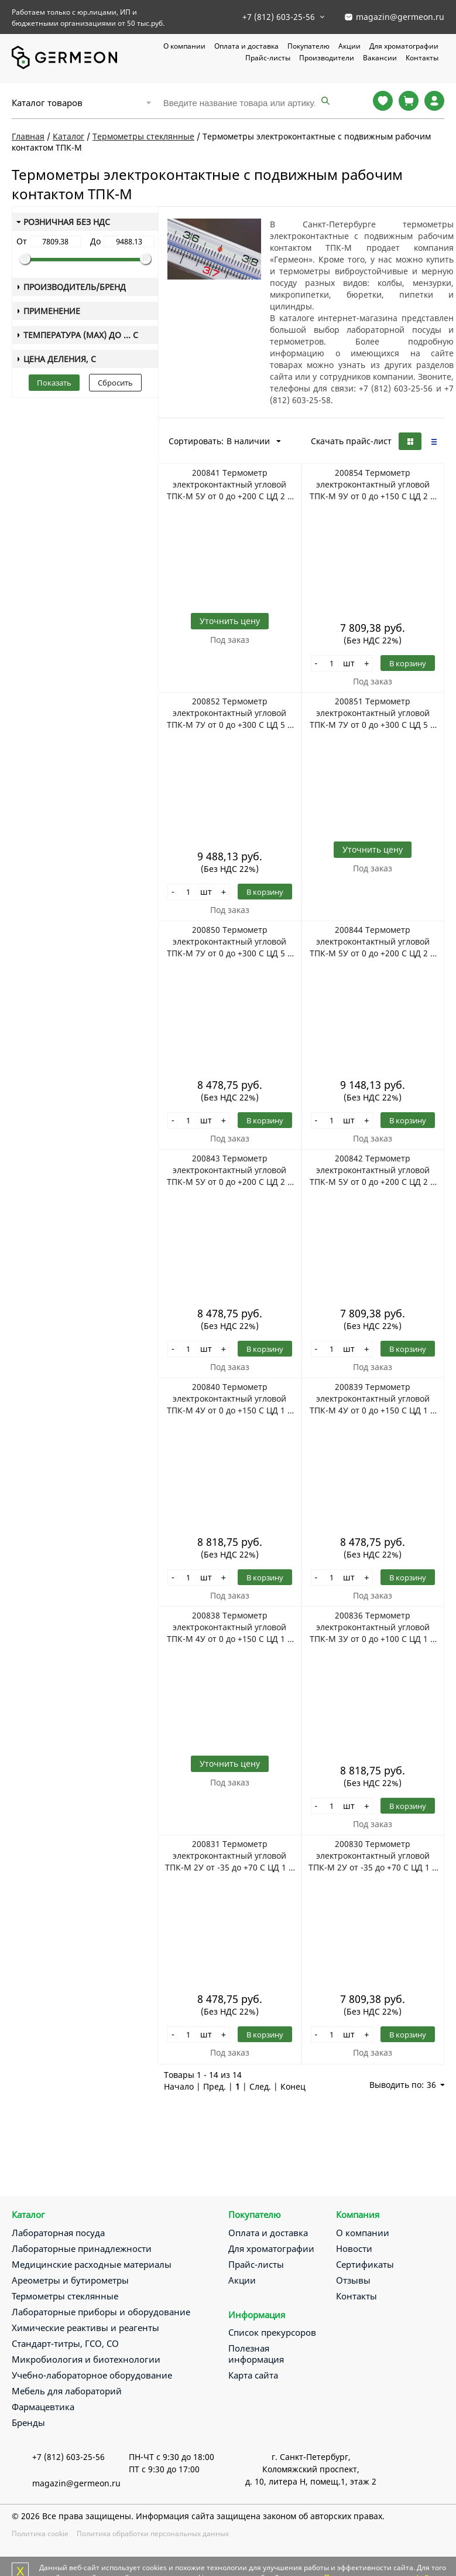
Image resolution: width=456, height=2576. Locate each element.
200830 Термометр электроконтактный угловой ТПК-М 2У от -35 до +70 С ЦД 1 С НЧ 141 (372, 1855)
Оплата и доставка (246, 46)
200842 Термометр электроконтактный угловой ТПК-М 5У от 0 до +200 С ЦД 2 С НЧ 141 (373, 1170)
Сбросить (115, 382)
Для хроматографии (403, 46)
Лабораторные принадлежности (82, 2248)
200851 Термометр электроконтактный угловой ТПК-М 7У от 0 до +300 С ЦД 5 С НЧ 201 (373, 713)
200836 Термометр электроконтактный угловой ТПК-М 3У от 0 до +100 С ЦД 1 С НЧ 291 (373, 1627)
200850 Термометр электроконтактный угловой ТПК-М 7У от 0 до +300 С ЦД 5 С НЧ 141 (230, 941)
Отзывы (353, 2280)
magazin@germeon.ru (400, 16)
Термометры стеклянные (65, 2296)
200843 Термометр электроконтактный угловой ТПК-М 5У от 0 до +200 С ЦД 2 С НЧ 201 (230, 1170)
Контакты (422, 58)
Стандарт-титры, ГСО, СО (65, 2343)
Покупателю (308, 46)
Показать (54, 382)
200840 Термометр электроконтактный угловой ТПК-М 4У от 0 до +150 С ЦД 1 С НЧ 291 (230, 1398)
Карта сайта (253, 2375)
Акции (349, 46)
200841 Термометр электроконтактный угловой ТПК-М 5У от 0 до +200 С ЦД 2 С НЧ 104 (230, 484)
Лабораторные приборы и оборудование (101, 2312)
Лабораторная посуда (58, 2232)
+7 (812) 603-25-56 (278, 16)
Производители (326, 58)
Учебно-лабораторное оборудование (92, 2375)
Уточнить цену (230, 620)
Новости (354, 2248)
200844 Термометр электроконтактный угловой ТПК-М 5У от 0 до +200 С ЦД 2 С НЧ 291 (373, 941)
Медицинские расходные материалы (92, 2264)
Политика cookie (40, 2533)
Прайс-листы (267, 58)
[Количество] (331, 663)
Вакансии (380, 58)
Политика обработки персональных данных (153, 2533)
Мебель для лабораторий (67, 2391)
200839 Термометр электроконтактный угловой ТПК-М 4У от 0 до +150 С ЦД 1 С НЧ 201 (373, 1398)
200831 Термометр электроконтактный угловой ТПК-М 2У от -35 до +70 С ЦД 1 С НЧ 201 (229, 1855)
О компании (184, 46)
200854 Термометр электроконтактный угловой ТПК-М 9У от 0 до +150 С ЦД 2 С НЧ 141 (373, 484)
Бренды (28, 2422)
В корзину (407, 663)
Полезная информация (256, 2353)
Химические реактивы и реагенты (85, 2327)
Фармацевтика (43, 2407)
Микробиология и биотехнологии (86, 2359)
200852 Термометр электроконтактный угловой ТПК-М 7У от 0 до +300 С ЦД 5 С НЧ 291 (230, 713)
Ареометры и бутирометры (70, 2280)
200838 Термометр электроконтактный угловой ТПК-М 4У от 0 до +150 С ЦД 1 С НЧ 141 (230, 1627)
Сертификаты (365, 2264)
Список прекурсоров (272, 2332)
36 (435, 2084)
